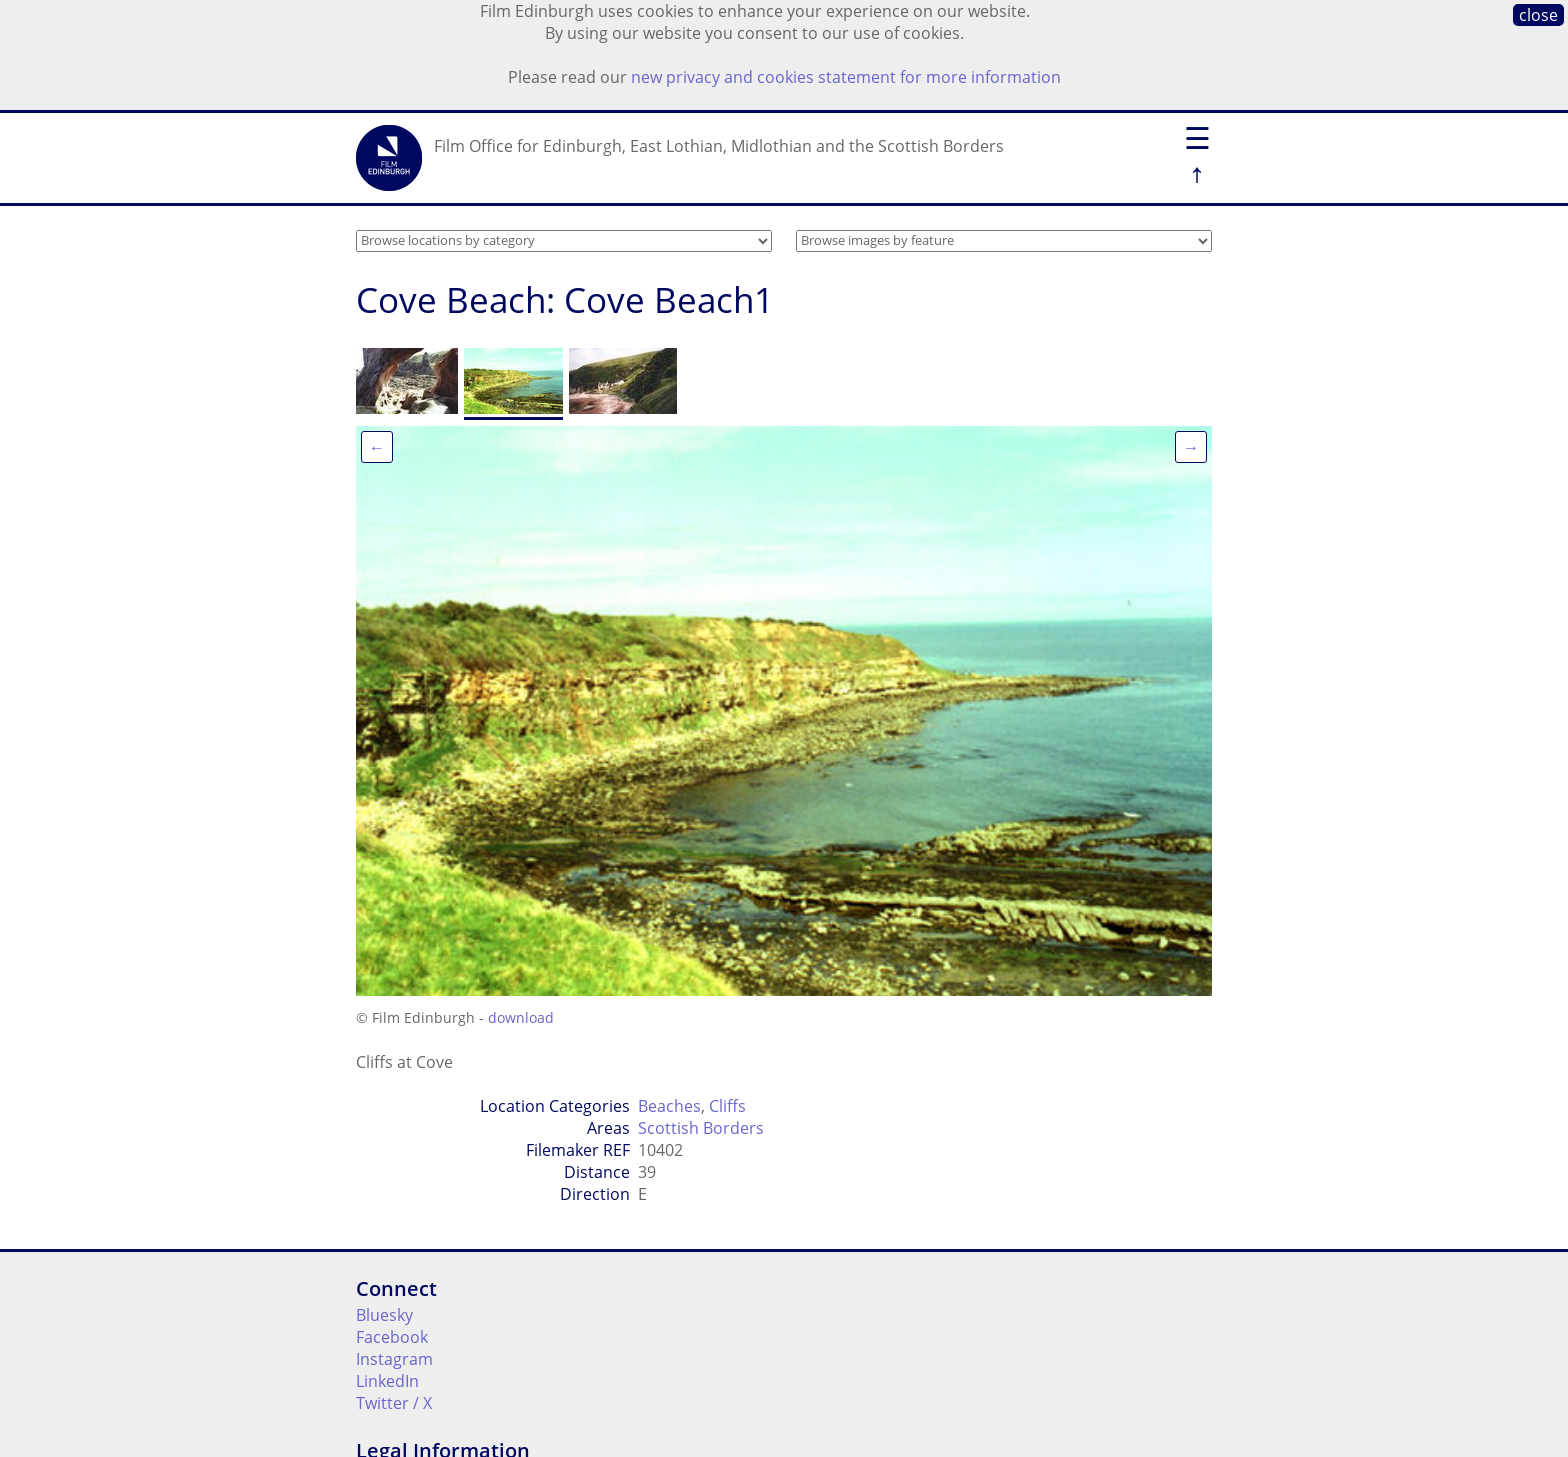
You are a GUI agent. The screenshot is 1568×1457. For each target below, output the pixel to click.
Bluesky (384, 1315)
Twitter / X (394, 1403)
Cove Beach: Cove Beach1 (565, 299)
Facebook (392, 1337)
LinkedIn (387, 1381)
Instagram (394, 1359)
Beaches (669, 1106)
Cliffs (727, 1106)
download (521, 1017)
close (1538, 15)
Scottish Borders (701, 1128)
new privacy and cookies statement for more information (846, 77)
